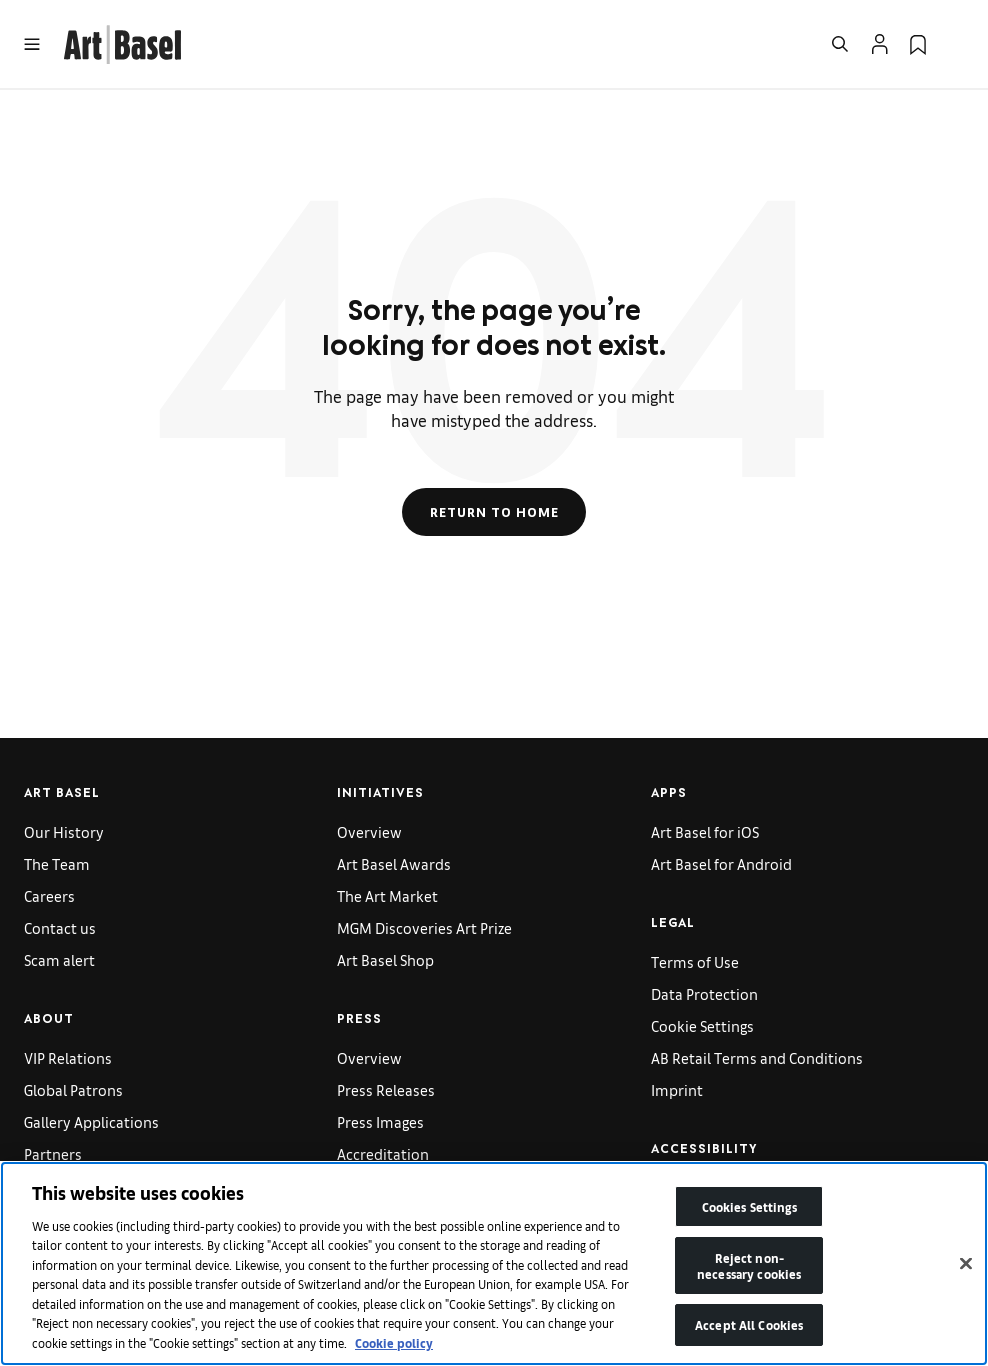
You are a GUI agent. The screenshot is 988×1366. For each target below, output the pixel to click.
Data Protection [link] (704, 993)
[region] (494, 1263)
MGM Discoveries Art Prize (424, 927)
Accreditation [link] (383, 1153)
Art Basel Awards (394, 863)
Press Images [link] (380, 1121)
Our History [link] (64, 831)
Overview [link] (369, 831)
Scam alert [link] (59, 959)
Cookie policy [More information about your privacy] (394, 1342)
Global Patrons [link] (73, 1089)
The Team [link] (57, 863)
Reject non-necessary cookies (749, 1265)
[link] (122, 41)
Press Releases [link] (386, 1089)
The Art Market (387, 895)
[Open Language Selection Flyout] (956, 44)
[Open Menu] (32, 44)
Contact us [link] (60, 927)
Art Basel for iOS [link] (705, 831)
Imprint (677, 1089)
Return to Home (494, 512)
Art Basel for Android (721, 863)
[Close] (966, 1264)
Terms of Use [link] (695, 961)
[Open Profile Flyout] (880, 44)
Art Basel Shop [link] (385, 959)
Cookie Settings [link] (702, 1025)
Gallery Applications (91, 1121)
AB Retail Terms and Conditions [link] (757, 1057)
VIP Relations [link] (68, 1057)
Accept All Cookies (749, 1324)
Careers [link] (49, 895)
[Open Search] (840, 44)
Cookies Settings (749, 1206)
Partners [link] (53, 1153)
